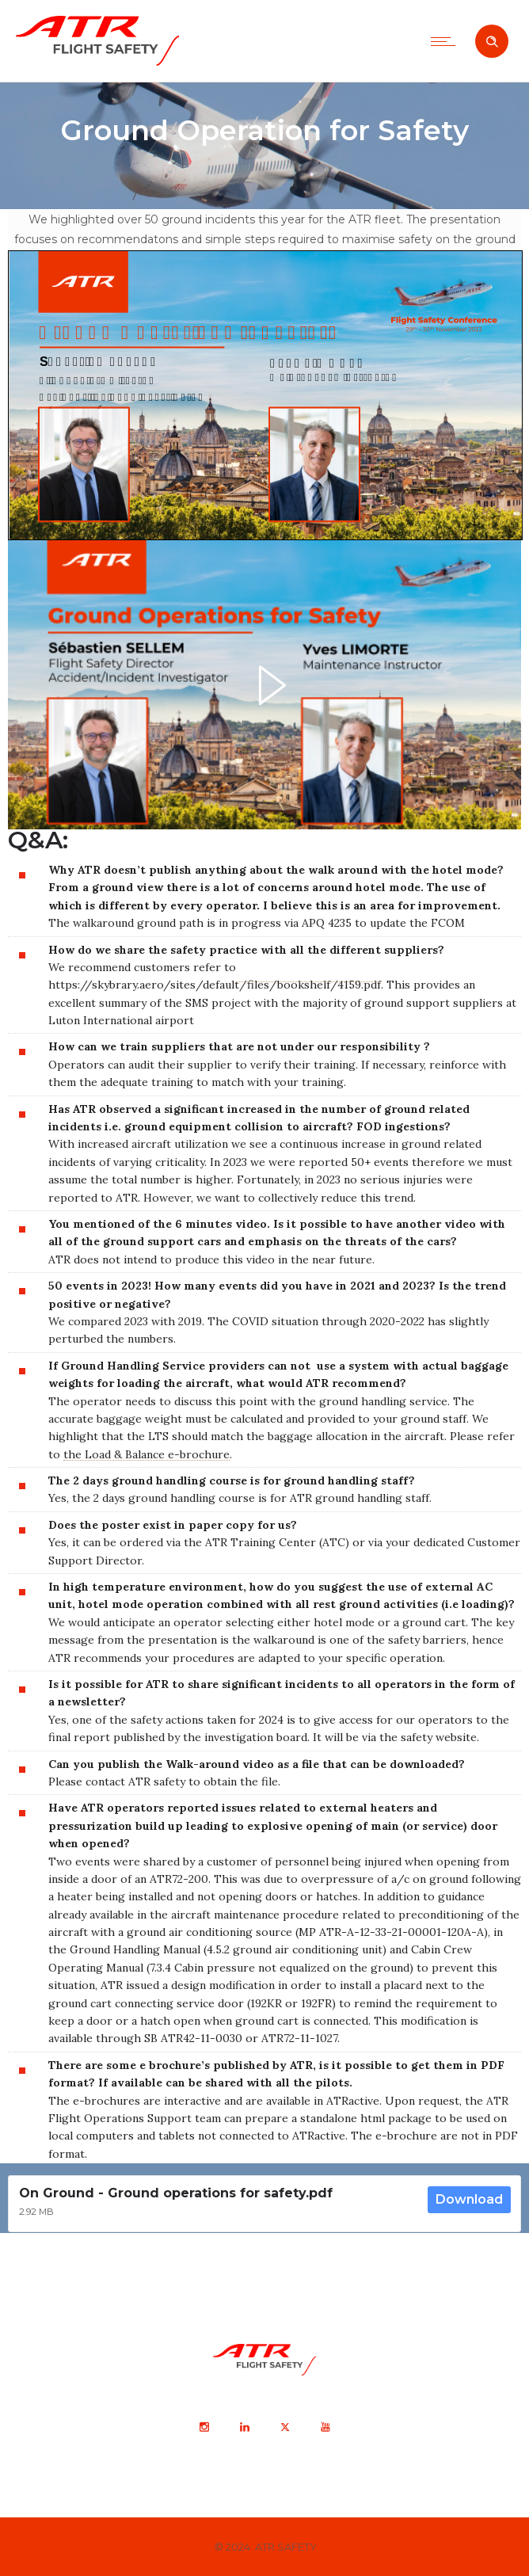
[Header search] (491, 42)
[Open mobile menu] (446, 41)
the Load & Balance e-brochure (146, 1454)
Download (469, 2199)
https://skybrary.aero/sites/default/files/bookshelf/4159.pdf (214, 984)
